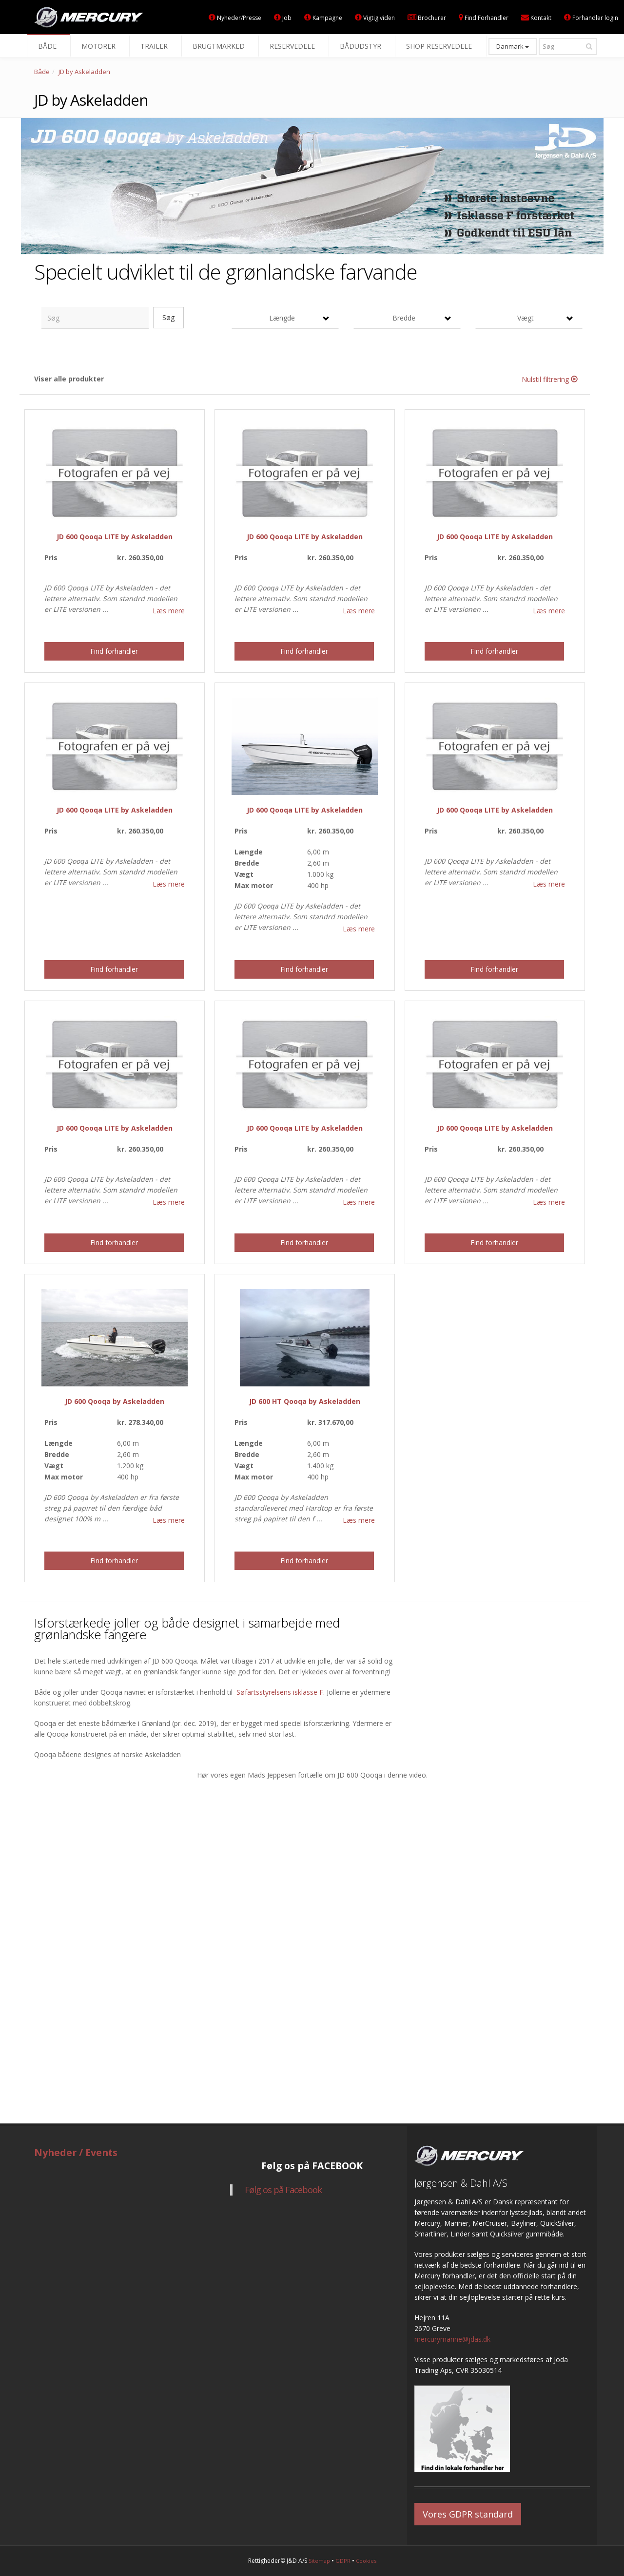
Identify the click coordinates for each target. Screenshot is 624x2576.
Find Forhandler (483, 17)
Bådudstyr (362, 46)
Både (49, 46)
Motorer (100, 46)
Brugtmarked (221, 46)
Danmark (512, 46)
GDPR (343, 2560)
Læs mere (169, 610)
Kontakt (536, 17)
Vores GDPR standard (468, 2514)
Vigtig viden (375, 17)
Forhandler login (591, 17)
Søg (168, 317)
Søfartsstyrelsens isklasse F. (280, 1692)
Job (283, 17)
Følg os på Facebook (283, 2190)
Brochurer (427, 17)
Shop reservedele (441, 46)
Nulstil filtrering (550, 379)
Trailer (156, 46)
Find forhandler (114, 651)
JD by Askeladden (84, 71)
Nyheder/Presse (235, 17)
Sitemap (319, 2560)
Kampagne (323, 17)
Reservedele (294, 46)
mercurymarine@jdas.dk (452, 2339)
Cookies (366, 2560)
